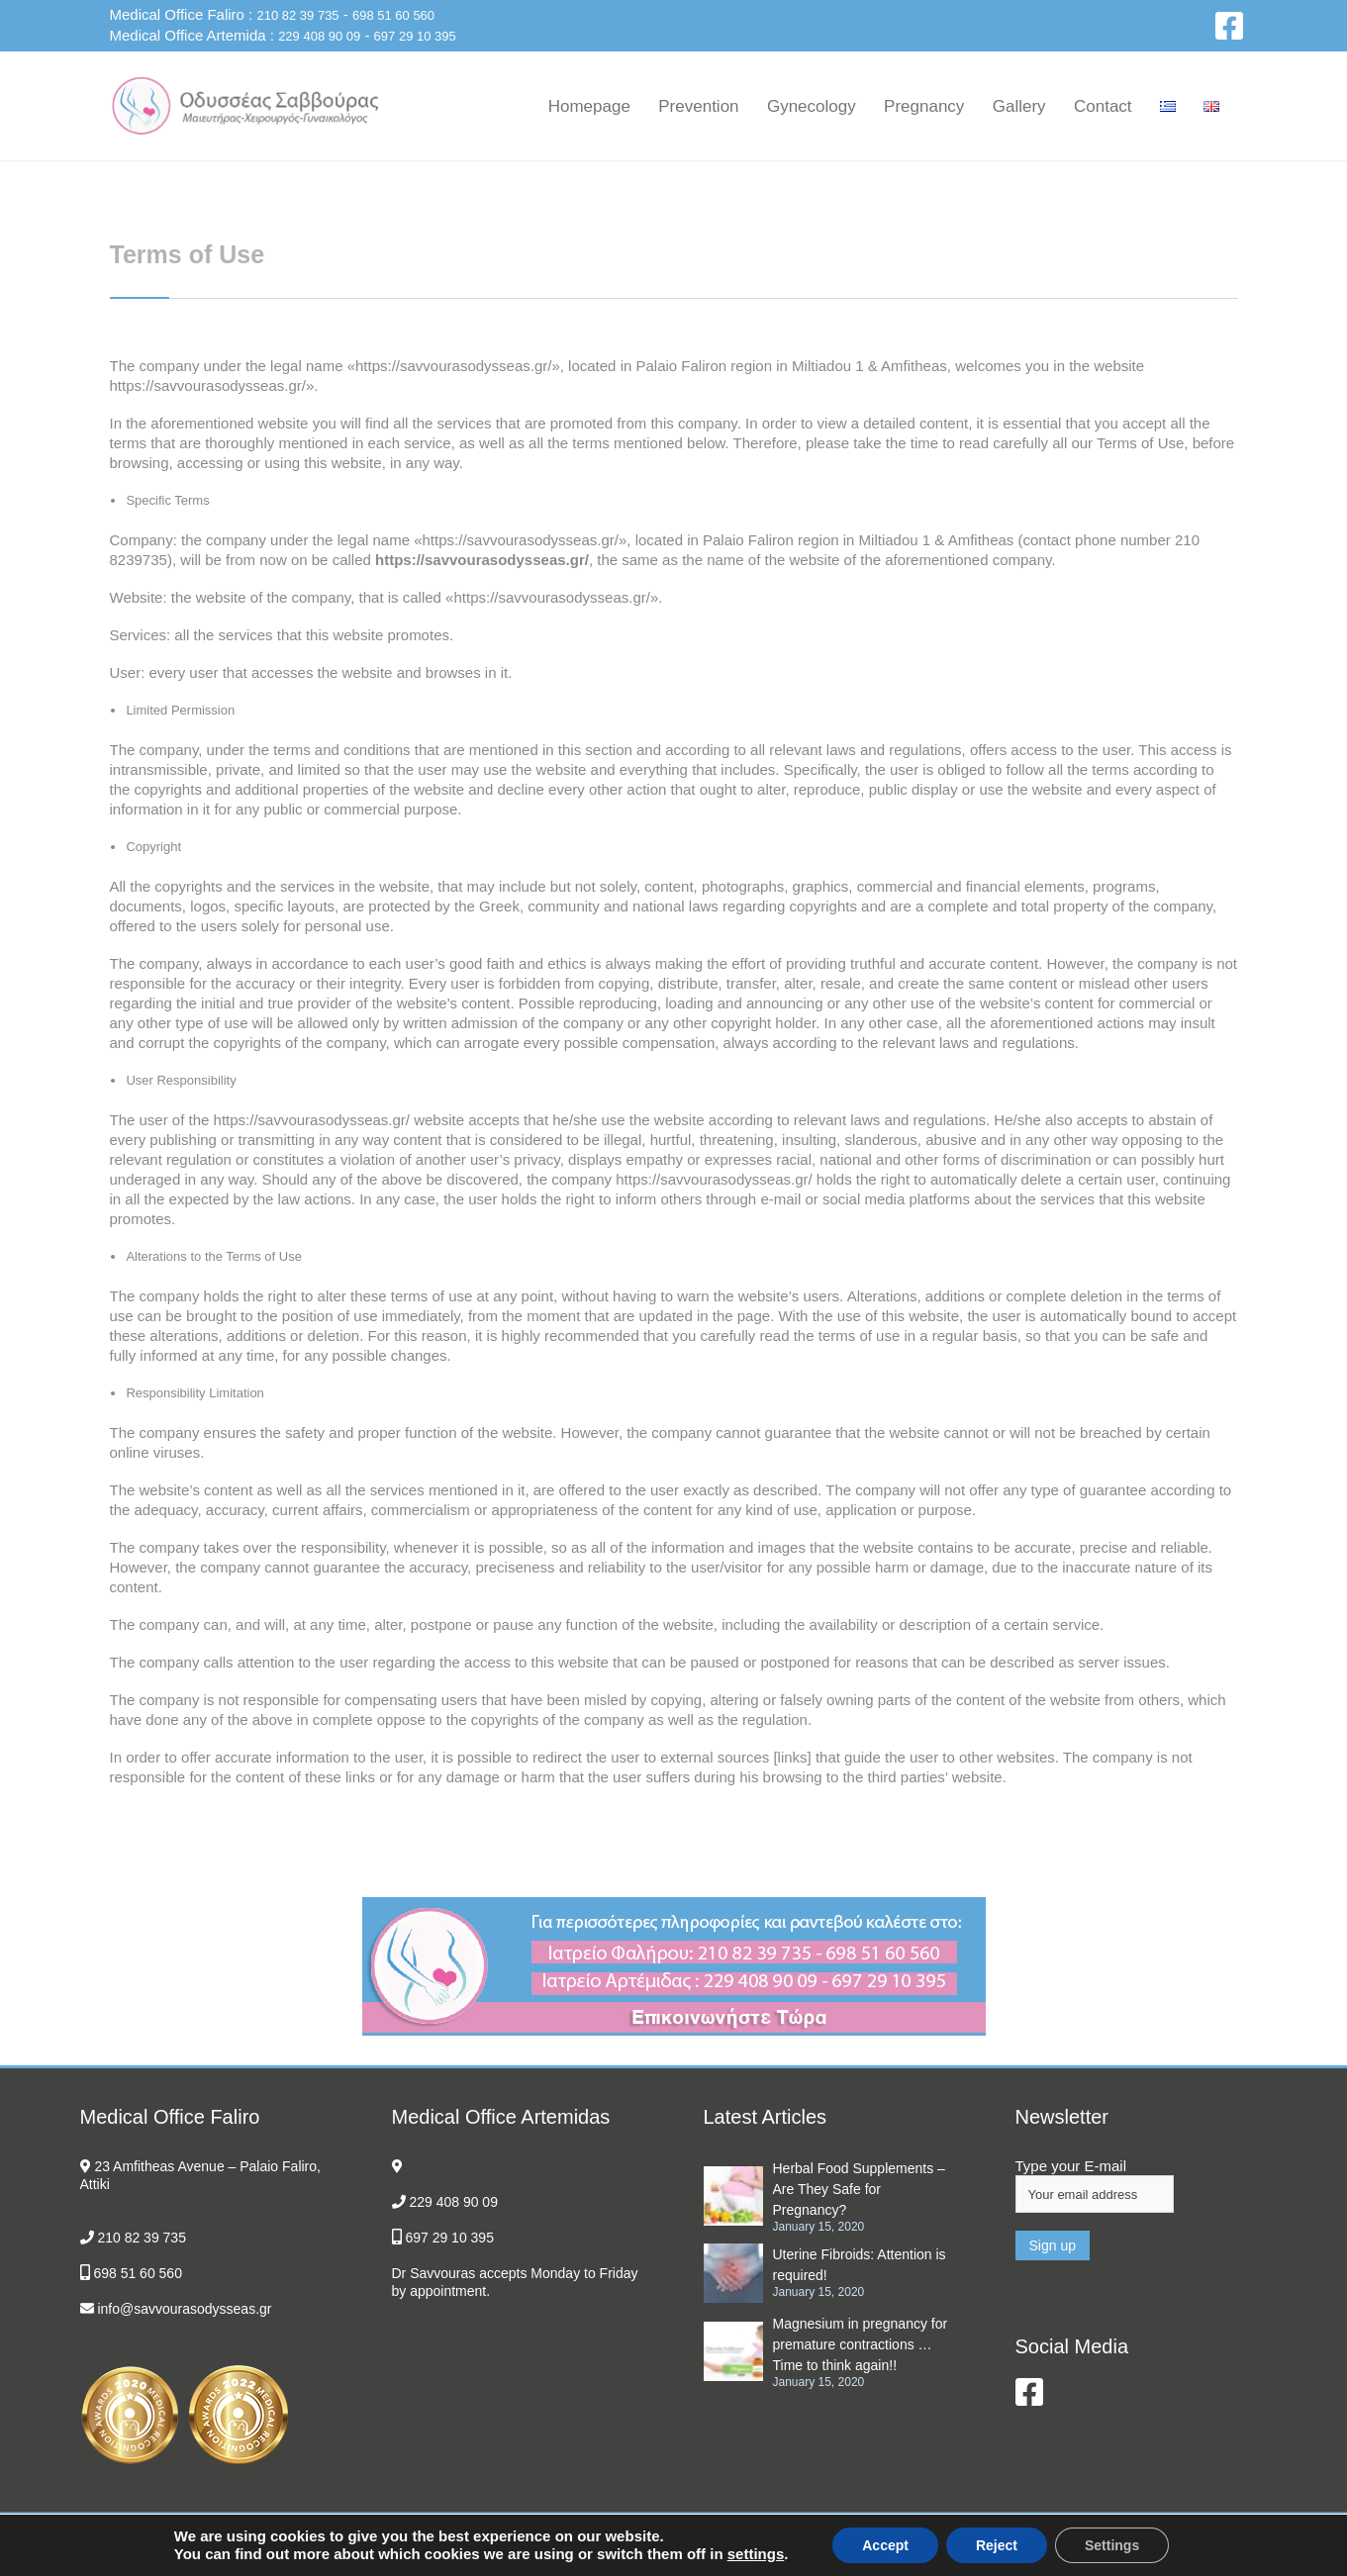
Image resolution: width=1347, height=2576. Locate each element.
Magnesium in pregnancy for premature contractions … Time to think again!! (860, 2344)
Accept (885, 2545)
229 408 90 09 (319, 36)
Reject (996, 2545)
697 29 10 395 (415, 36)
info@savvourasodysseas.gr (184, 2309)
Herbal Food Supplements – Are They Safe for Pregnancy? (859, 2189)
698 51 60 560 (393, 15)
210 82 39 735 (297, 15)
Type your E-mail (1071, 2165)
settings (756, 2553)
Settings (1112, 2545)
